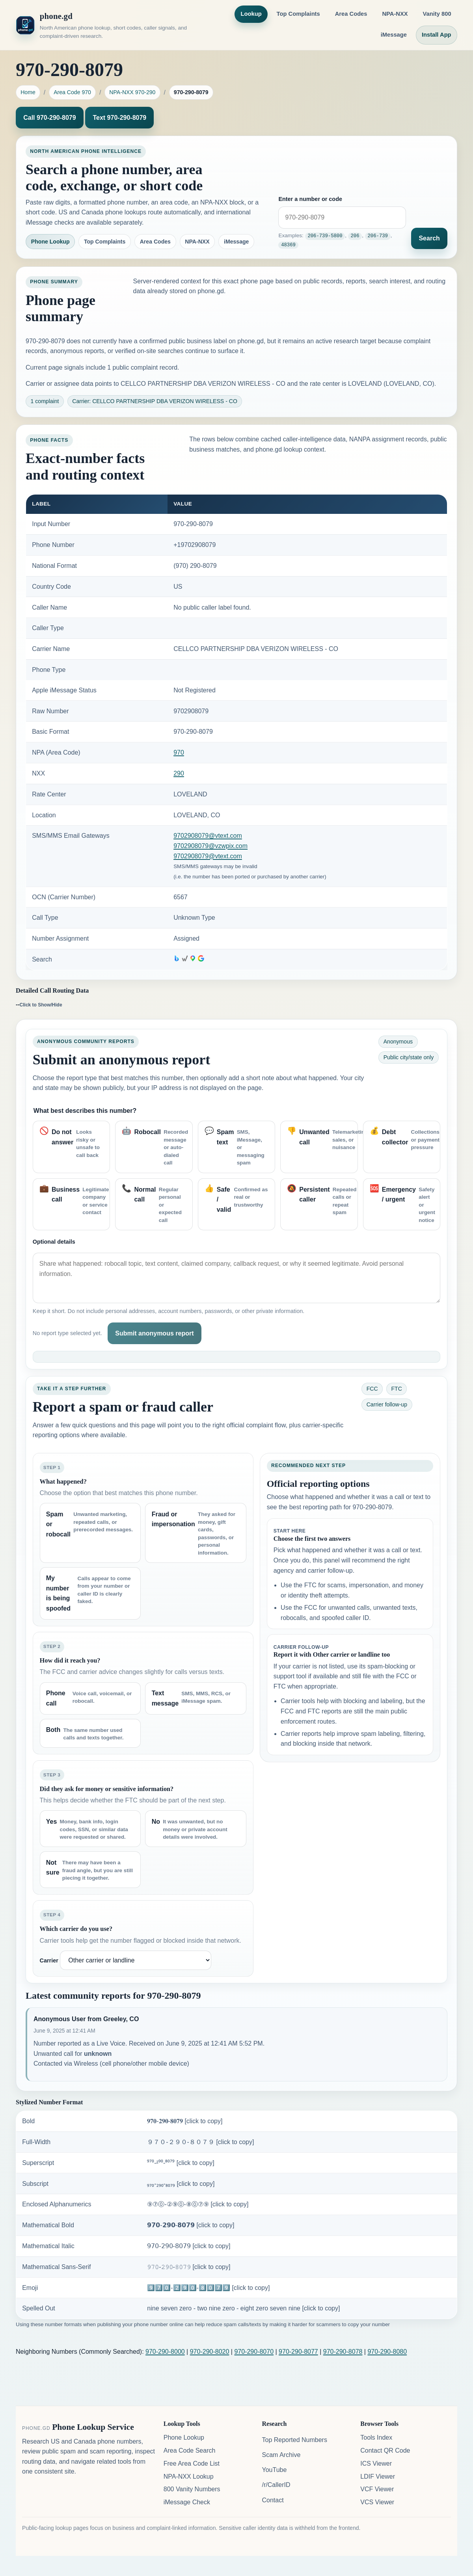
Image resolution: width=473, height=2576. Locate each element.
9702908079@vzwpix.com (210, 846)
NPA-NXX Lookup (189, 2476)
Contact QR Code (385, 2450)
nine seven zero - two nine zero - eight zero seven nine (243, 2308)
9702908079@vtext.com (207, 835)
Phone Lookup (50, 241)
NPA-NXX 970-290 (132, 92)
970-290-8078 (343, 2351)
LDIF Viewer (377, 2476)
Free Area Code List (192, 2463)
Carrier (49, 1960)
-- (39, 1004)
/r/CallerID (276, 2484)
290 (178, 773)
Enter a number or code (310, 200)
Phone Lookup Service (93, 2427)
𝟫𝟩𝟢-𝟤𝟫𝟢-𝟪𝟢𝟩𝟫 (188, 2246)
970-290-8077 (298, 2351)
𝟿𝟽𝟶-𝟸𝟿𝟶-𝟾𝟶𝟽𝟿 (188, 2267)
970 (178, 752)
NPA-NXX (395, 14)
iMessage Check (187, 2502)
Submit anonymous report (154, 1333)
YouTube (274, 2469)
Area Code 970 (72, 92)
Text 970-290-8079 (119, 117)
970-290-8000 (165, 2351)
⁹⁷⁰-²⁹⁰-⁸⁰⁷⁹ (180, 2162)
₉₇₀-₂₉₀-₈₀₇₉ (180, 2183)
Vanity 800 (437, 14)
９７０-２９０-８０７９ (200, 2142)
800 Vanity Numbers (192, 2489)
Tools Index (376, 2437)
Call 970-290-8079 (49, 117)
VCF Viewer (377, 2489)
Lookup (250, 14)
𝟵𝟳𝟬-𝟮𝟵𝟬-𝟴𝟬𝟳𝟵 (190, 2225)
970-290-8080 (387, 2351)
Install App (436, 35)
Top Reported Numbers (294, 2440)
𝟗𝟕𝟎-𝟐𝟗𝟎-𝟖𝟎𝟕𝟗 (184, 2121)
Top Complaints (298, 14)
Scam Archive (281, 2454)
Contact (272, 2500)
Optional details (54, 1242)
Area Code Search (190, 2450)
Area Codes (351, 14)
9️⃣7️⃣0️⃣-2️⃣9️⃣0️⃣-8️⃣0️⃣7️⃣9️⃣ (208, 2287)
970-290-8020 (209, 2351)
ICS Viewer (376, 2463)
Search (429, 238)
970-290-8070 (254, 2351)
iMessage (394, 35)
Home (27, 92)
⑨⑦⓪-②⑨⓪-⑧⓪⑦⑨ (197, 2204)
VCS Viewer (377, 2502)
